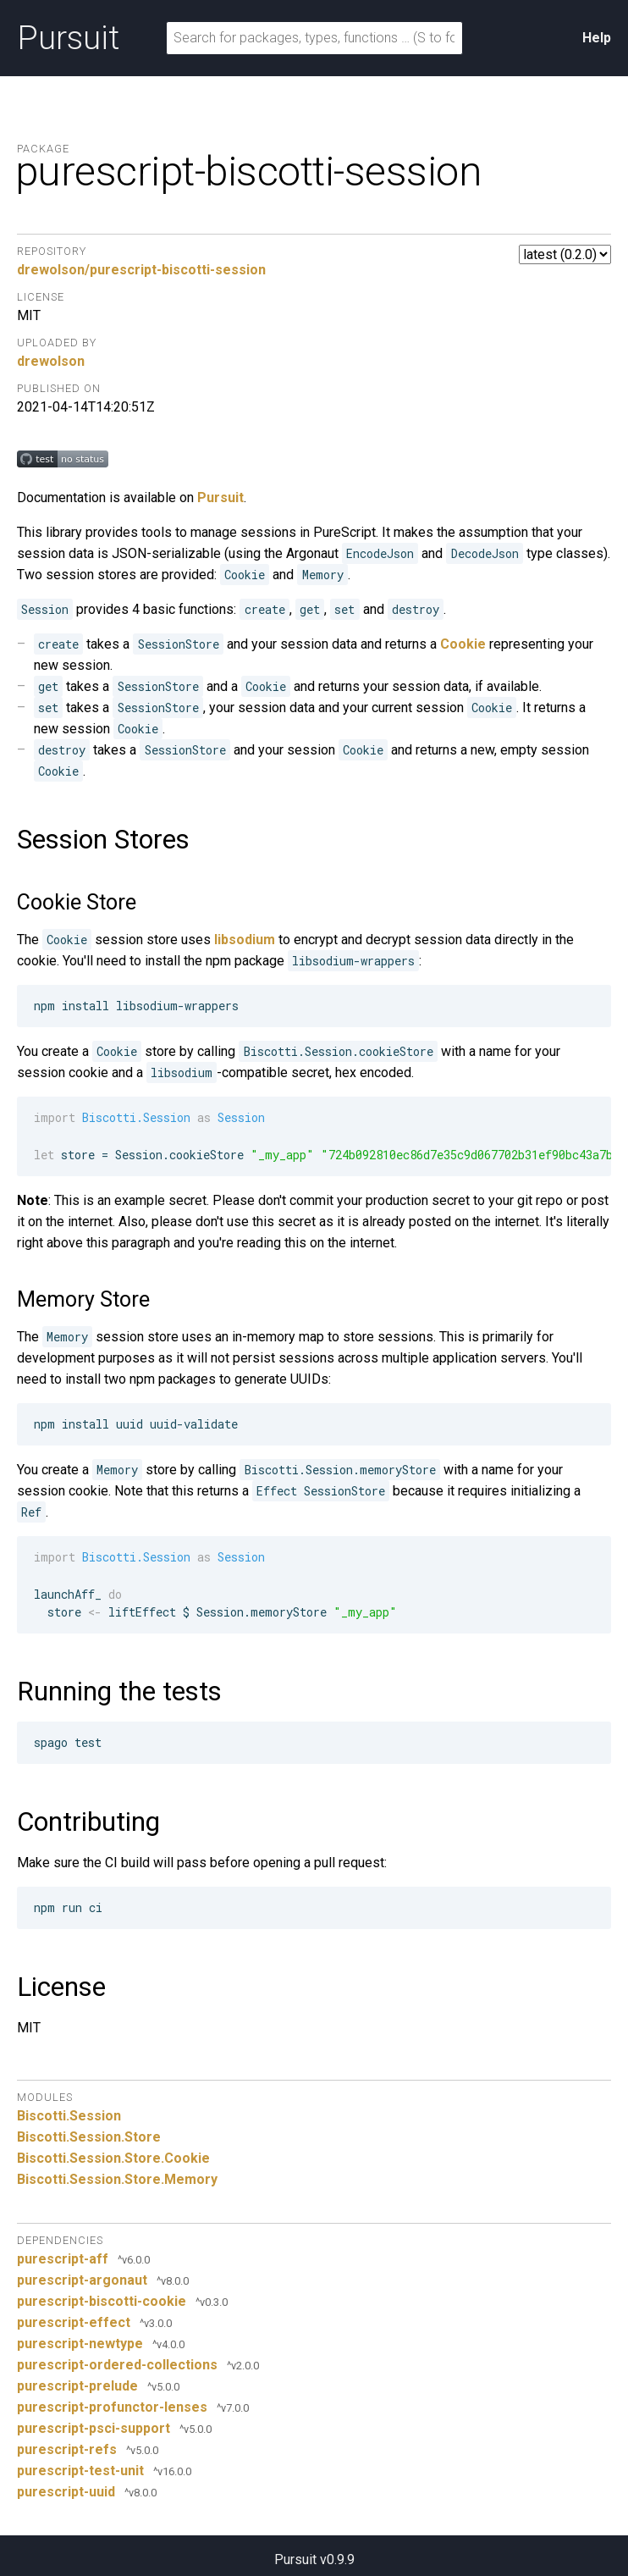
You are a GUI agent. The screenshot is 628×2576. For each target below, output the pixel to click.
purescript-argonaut (82, 2280)
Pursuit (68, 38)
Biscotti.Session (69, 2116)
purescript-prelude (77, 2386)
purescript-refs (67, 2449)
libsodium (244, 939)
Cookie (463, 644)
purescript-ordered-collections (117, 2365)
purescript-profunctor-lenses (112, 2407)
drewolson (51, 361)
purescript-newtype (80, 2344)
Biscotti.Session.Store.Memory (117, 2179)
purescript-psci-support (93, 2428)
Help (596, 38)
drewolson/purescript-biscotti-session (141, 270)
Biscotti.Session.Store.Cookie (113, 2158)
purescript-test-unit (80, 2471)
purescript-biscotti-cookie (101, 2301)
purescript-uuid (66, 2492)
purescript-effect (73, 2322)
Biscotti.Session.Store (89, 2137)
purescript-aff (62, 2259)
